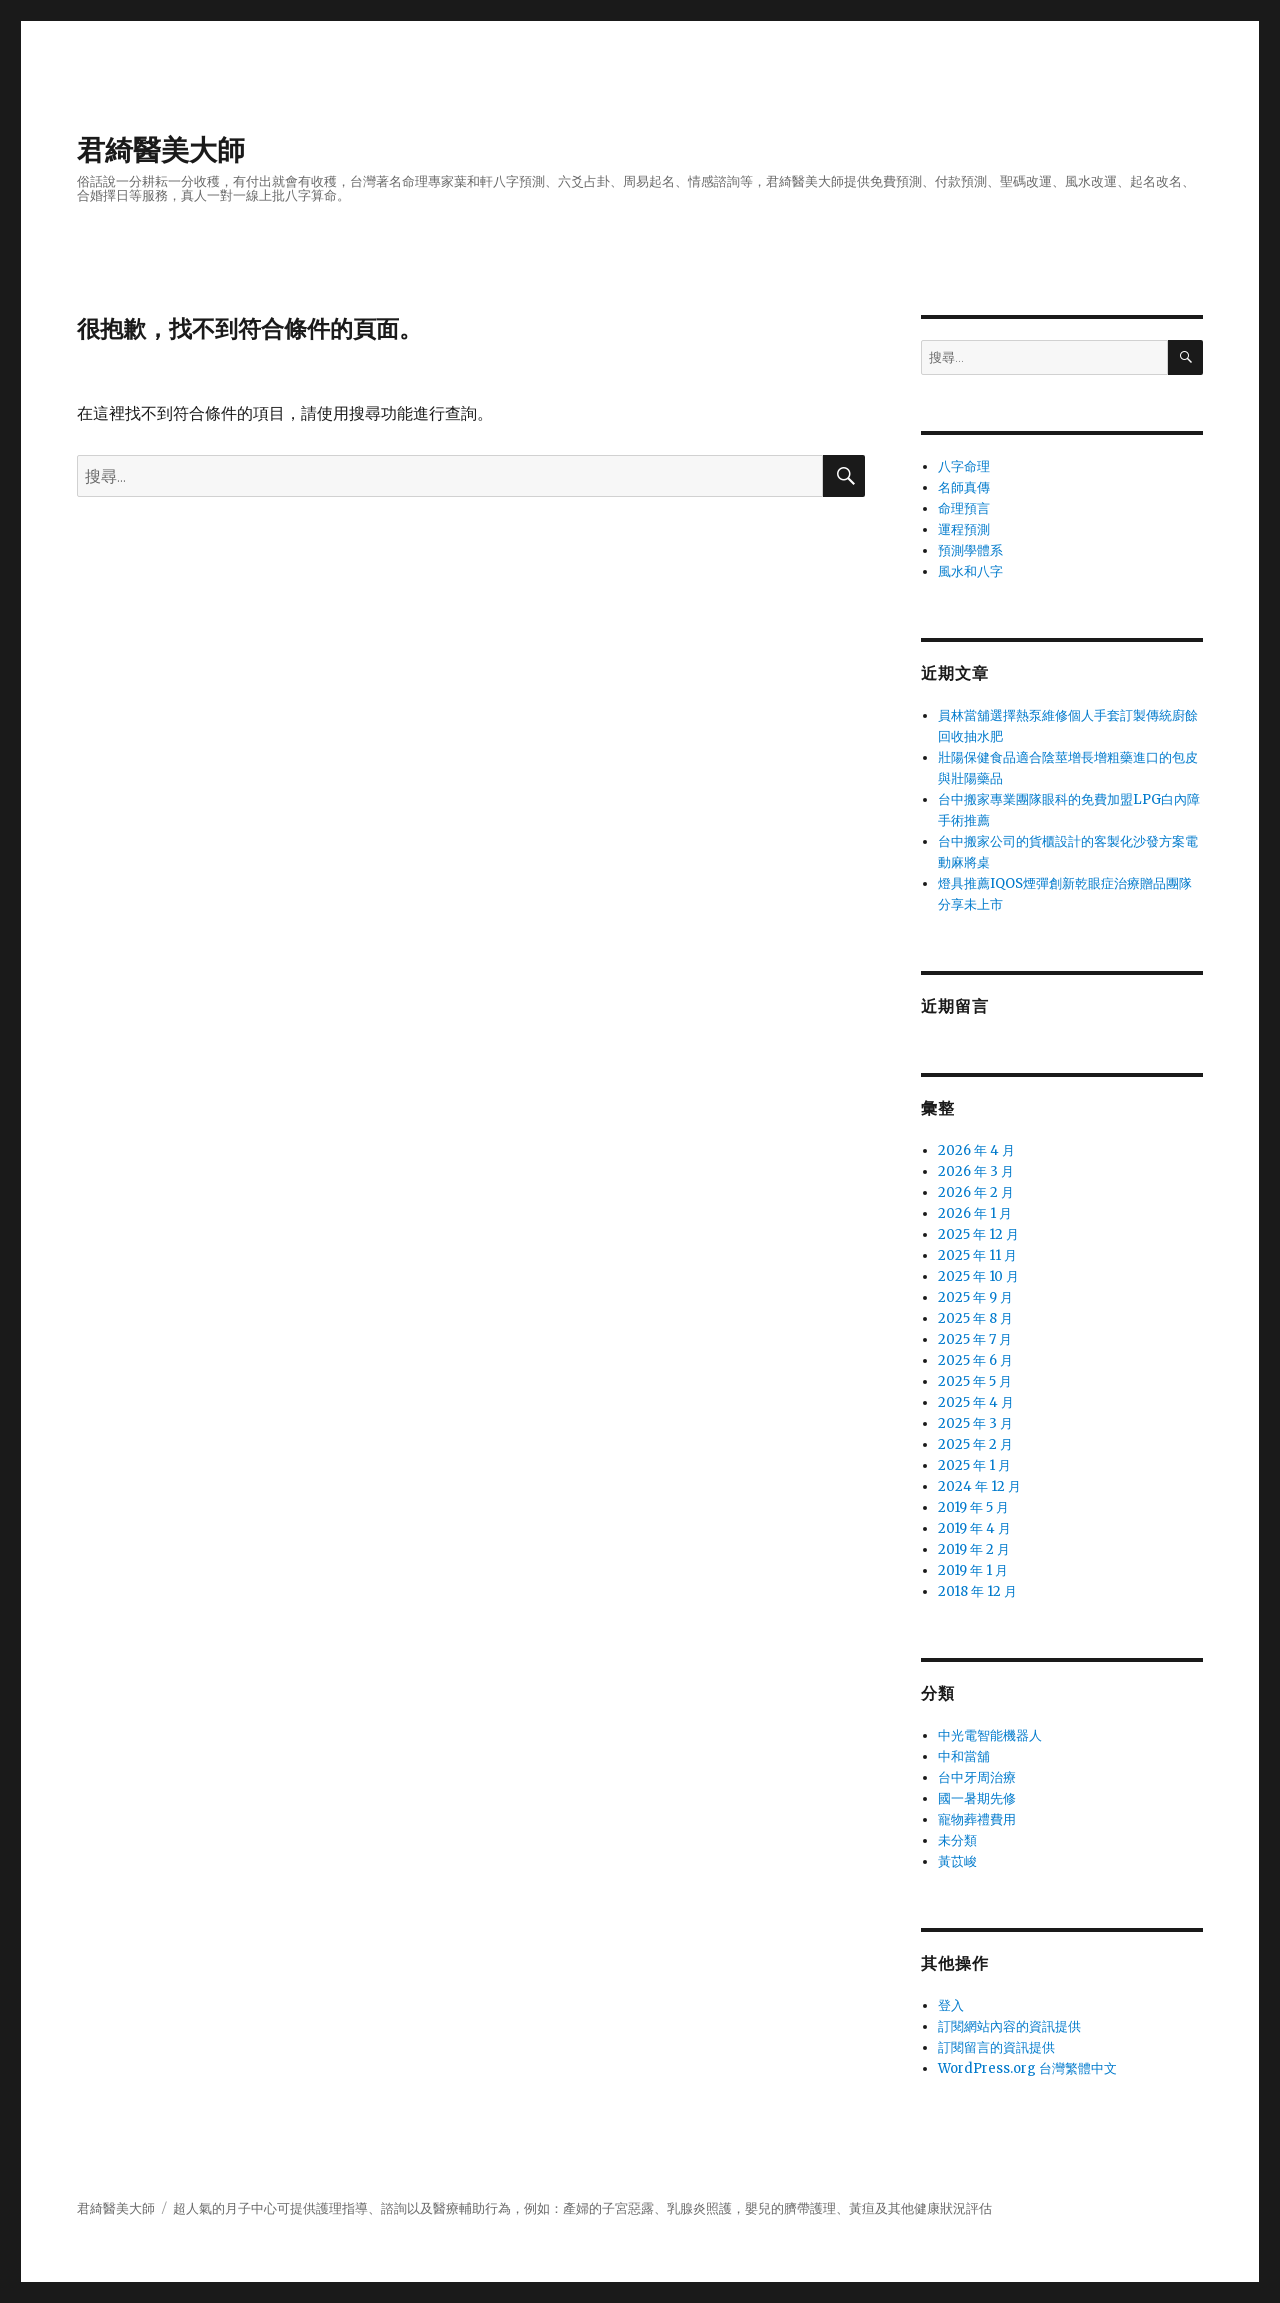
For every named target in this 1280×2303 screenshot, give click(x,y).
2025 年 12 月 (978, 1234)
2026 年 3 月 (976, 1171)
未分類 (957, 1840)
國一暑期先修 (977, 1798)
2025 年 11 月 (977, 1255)
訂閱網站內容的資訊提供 (1009, 2026)
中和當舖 (964, 1756)
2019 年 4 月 (974, 1528)
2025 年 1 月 (974, 1465)
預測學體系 (970, 550)
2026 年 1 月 (975, 1213)
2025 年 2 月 (975, 1444)
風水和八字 (970, 571)
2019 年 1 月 (973, 1570)
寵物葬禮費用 (977, 1819)
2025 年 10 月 (978, 1276)
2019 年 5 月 (973, 1507)
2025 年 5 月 (975, 1381)
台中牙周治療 (977, 1777)
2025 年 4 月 (976, 1402)
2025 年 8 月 (975, 1318)
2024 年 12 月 (979, 1486)
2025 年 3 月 (975, 1423)
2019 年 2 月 (974, 1549)
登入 (951, 2005)
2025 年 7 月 (975, 1339)
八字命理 (964, 466)
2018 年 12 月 (977, 1591)
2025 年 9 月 (975, 1297)
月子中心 (251, 2208)
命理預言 (964, 508)
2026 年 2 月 (976, 1192)
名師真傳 (964, 487)
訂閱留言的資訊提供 (996, 2047)
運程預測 (964, 529)
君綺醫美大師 (161, 150)
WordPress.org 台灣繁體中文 (1027, 2068)
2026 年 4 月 (976, 1150)
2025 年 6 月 (975, 1360)
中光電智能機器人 (990, 1735)
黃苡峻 (957, 1861)
